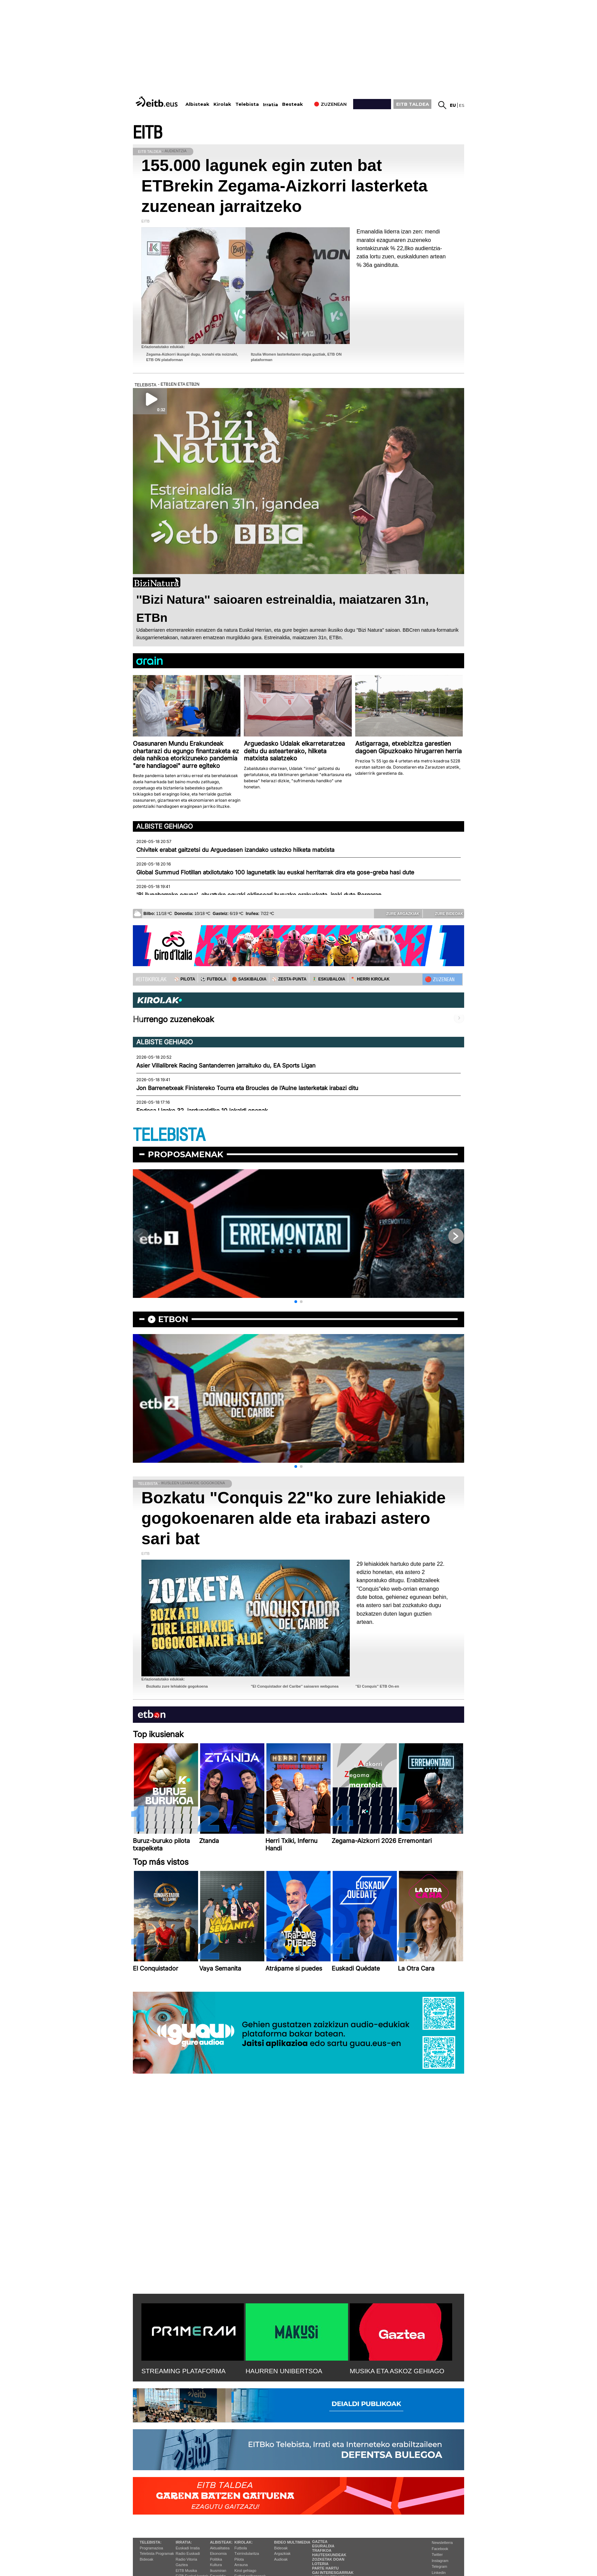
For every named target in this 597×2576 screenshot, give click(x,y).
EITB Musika (186, 2570)
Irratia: (184, 2542)
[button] (295, 1301)
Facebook (440, 2549)
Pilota (239, 2559)
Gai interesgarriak (333, 2573)
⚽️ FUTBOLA (213, 979)
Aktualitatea (220, 2548)
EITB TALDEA (412, 104)
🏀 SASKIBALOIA (249, 979)
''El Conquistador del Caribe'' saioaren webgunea (294, 1686)
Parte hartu (325, 2568)
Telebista (247, 104)
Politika (216, 2559)
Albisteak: (221, 2542)
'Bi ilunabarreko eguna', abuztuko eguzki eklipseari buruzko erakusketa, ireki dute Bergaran (258, 894)
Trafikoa (322, 2550)
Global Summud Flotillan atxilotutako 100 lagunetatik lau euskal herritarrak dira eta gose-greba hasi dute (275, 872)
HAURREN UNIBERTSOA (284, 2371)
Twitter (437, 2554)
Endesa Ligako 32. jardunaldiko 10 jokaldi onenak (202, 1110)
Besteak (292, 104)
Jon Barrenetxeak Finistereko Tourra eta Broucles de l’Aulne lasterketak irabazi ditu (247, 1088)
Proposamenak (185, 1154)
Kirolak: (243, 2542)
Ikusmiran (218, 2570)
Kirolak (222, 104)
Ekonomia (218, 2553)
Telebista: (151, 2542)
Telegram (439, 2566)
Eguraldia (323, 2546)
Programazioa (151, 2548)
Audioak (281, 2559)
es (461, 105)
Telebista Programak (157, 2553)
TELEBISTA (169, 1135)
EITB (147, 133)
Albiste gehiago (164, 826)
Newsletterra (442, 2543)
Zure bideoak (444, 913)
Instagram (440, 2561)
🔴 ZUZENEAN (440, 979)
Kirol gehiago (245, 2570)
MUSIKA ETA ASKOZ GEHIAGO (397, 2371)
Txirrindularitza (246, 2553)
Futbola (240, 2548)
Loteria (320, 2564)
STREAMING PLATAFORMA (183, 2371)
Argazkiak (282, 2553)
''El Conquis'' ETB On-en (377, 1686)
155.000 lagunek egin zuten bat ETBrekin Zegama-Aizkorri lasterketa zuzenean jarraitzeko (284, 185)
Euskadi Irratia (187, 2548)
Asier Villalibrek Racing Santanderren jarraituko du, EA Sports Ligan (226, 1065)
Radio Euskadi (188, 2553)
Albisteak (197, 104)
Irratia (270, 104)
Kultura (216, 2565)
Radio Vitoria (186, 2559)
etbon (173, 1319)
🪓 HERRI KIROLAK (370, 979)
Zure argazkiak (398, 913)
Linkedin (439, 2573)
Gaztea (182, 2565)
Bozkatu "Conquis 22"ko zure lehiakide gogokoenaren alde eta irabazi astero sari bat (293, 1518)
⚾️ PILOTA (184, 979)
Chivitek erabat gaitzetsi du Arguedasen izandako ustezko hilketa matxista (235, 849)
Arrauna (241, 2565)
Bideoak (146, 2559)
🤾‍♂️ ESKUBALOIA (328, 979)
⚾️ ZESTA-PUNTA (289, 979)
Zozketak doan (328, 2559)
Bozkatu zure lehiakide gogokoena (177, 1686)
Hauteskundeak (329, 2555)
